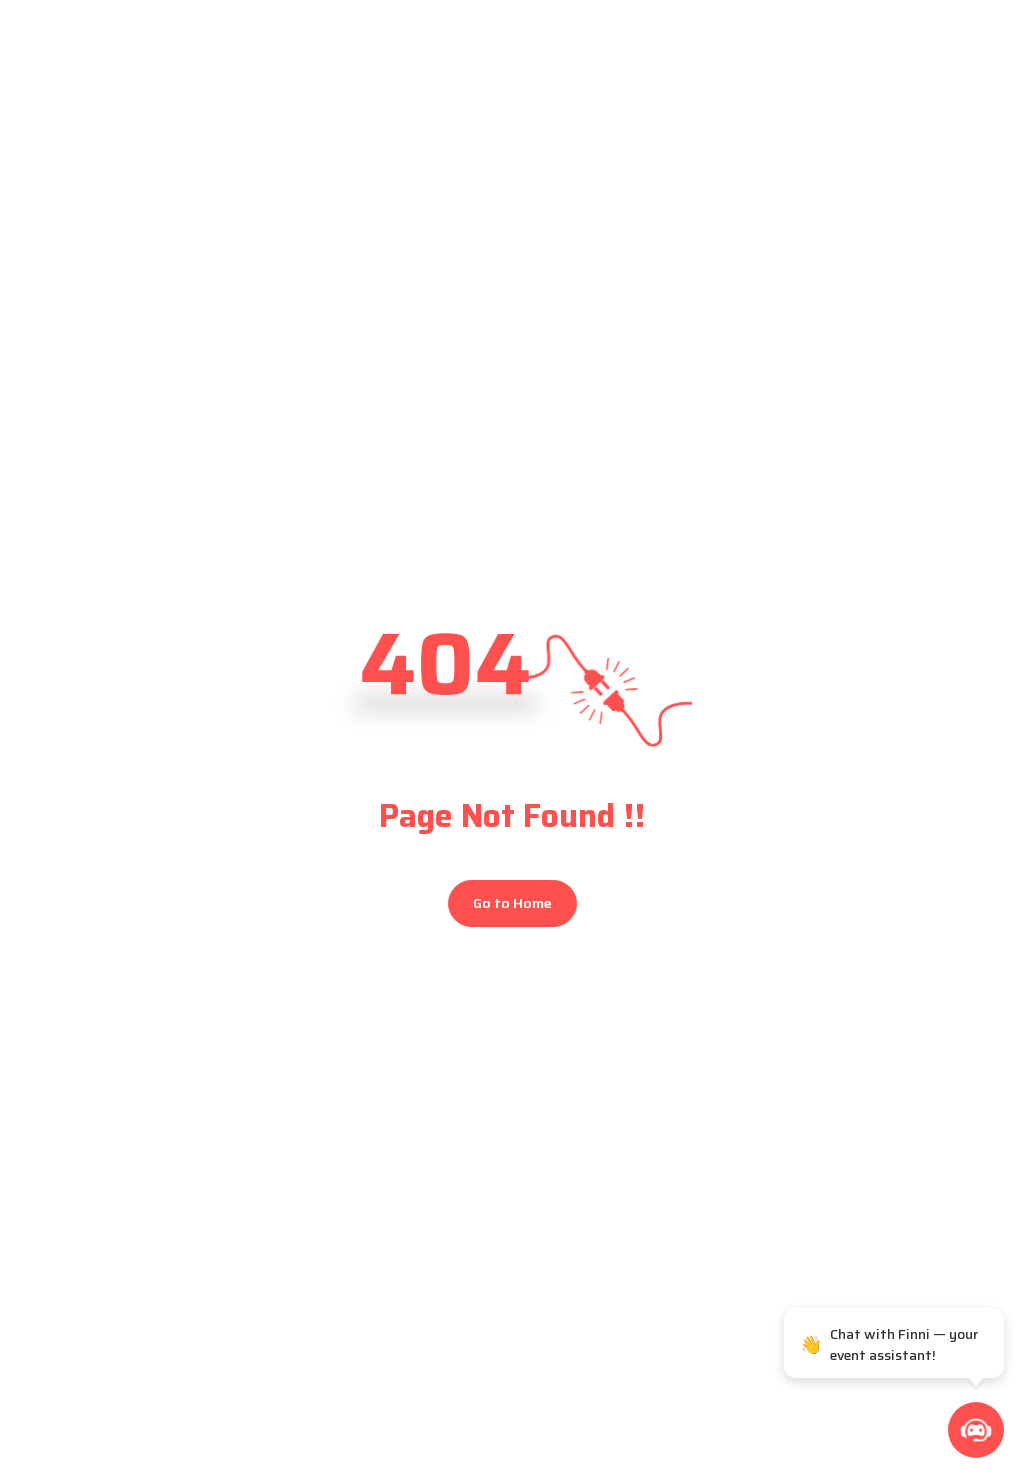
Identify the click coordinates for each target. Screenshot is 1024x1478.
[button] (976, 1430)
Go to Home (512, 903)
